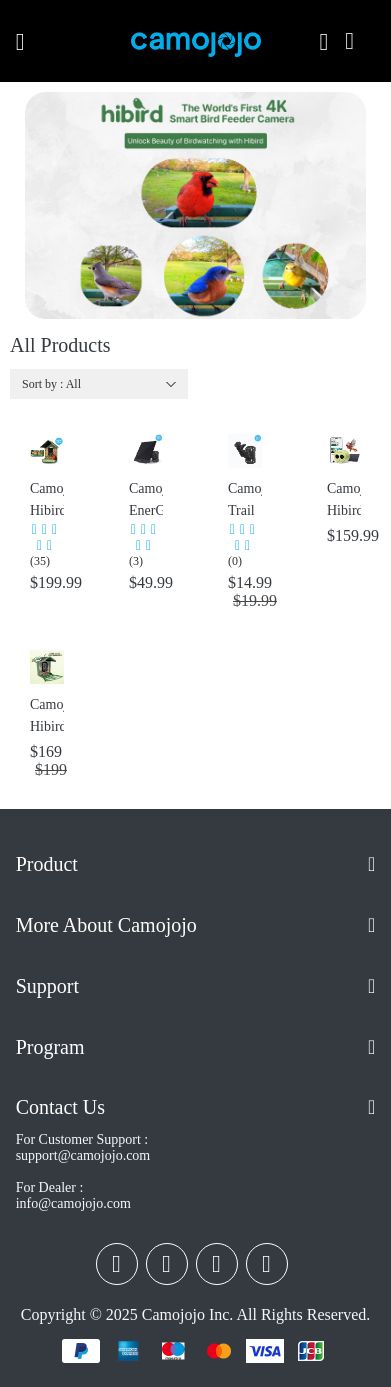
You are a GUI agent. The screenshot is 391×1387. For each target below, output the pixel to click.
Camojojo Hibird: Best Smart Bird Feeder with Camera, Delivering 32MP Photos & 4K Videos (47, 501)
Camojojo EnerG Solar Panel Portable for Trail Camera (146, 501)
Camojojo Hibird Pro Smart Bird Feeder (47, 717)
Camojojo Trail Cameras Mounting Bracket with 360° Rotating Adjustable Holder (245, 501)
